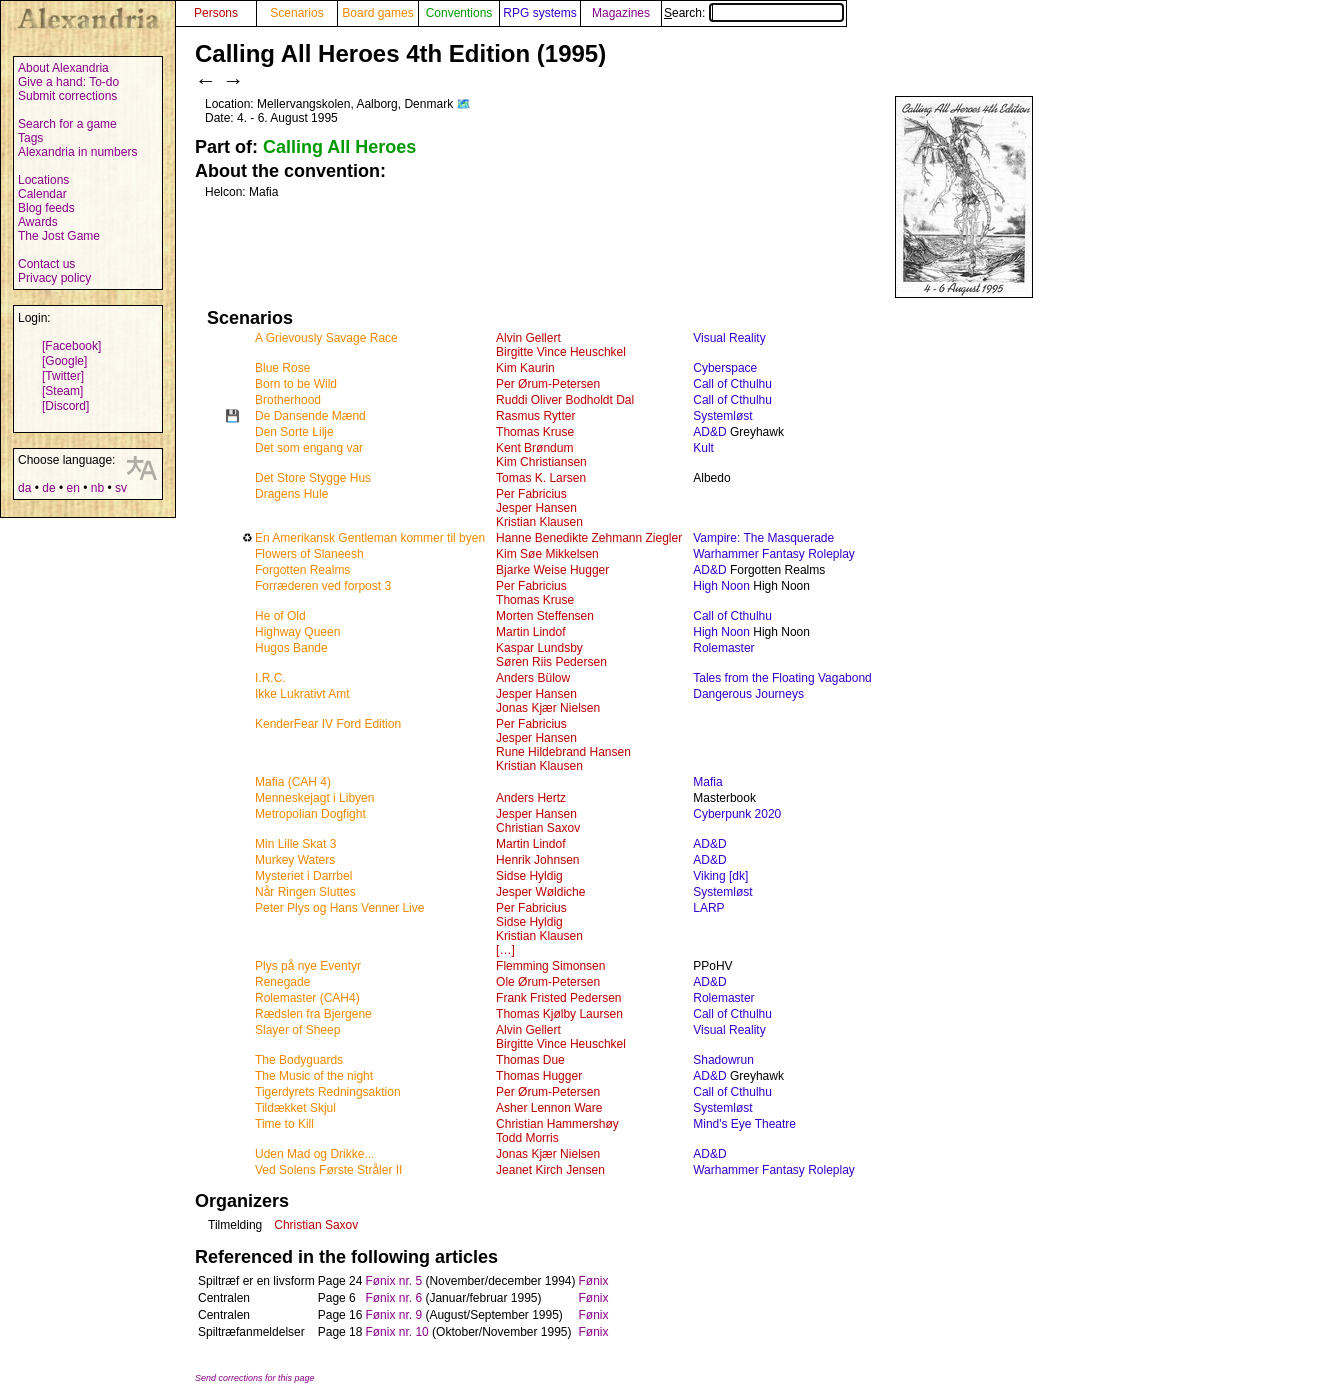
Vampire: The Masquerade (763, 538)
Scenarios (296, 13)
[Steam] (62, 391)
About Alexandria (63, 68)
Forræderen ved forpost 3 (323, 586)
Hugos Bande (291, 648)
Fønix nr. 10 (396, 1332)
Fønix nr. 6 (393, 1298)
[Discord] (65, 406)
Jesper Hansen (536, 508)
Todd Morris (527, 1138)
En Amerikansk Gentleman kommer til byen (370, 538)
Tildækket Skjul (295, 1108)
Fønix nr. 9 (393, 1315)
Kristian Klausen (539, 522)
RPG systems (539, 13)
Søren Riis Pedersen (551, 662)
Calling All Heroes (339, 147)
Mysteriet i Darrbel (303, 876)
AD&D (709, 432)
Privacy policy (54, 278)
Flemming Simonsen (550, 966)
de (48, 488)
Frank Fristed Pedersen (558, 998)
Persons (216, 13)
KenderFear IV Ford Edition (328, 724)
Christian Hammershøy (557, 1124)
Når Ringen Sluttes (305, 892)
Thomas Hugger (539, 1076)
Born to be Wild (296, 384)
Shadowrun (723, 1060)
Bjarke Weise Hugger (552, 570)
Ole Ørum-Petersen (548, 982)
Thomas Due (530, 1060)
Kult (703, 448)
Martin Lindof (530, 632)
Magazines (621, 13)
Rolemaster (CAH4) (307, 998)
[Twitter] (63, 376)
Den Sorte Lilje (294, 432)
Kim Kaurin (525, 368)
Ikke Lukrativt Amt (302, 694)
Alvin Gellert (528, 338)
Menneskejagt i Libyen (314, 798)
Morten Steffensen (545, 616)
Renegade (282, 982)
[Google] (64, 361)
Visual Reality (729, 338)
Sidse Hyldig (529, 876)
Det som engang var (309, 448)
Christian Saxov (538, 828)
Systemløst (722, 416)
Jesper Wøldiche (540, 892)
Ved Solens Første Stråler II (328, 1170)
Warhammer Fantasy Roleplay (774, 554)
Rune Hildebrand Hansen (563, 752)
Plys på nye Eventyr (308, 966)
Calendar (42, 194)
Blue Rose (282, 368)
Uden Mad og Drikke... (314, 1154)
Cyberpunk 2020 (737, 814)
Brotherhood (288, 400)
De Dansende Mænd (310, 416)
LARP (708, 908)
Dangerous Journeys (748, 694)
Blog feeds (46, 208)
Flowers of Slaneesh (309, 554)
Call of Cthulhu (732, 384)
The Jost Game (59, 236)
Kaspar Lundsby (539, 648)
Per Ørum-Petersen (548, 384)
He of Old (280, 616)
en (72, 488)
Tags (30, 138)
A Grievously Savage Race (326, 338)
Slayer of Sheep (297, 1030)
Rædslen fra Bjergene (313, 1014)
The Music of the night (314, 1076)
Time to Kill (284, 1124)
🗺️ (463, 104)
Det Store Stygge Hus (313, 478)
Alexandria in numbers (77, 152)
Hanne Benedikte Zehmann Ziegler (589, 538)
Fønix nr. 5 (393, 1281)
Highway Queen (297, 632)
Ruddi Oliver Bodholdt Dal (565, 400)
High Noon (721, 586)
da (24, 488)
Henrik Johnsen (537, 860)
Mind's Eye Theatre (744, 1124)
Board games (377, 13)
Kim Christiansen (541, 462)
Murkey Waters (295, 860)
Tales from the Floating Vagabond (782, 678)
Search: (754, 13)
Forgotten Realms (302, 570)
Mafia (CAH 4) (293, 782)
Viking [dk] (720, 876)
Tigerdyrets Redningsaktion (328, 1092)
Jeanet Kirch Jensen (550, 1170)
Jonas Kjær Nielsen (548, 708)
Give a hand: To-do (68, 82)
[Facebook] (71, 346)
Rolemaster (723, 648)
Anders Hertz (531, 798)
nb (97, 488)
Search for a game (67, 124)
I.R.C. (270, 678)
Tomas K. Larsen (541, 478)
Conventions (459, 13)
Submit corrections (67, 96)
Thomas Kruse (535, 432)
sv (121, 488)
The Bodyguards (299, 1060)
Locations (43, 180)
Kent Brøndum (534, 448)
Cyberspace (725, 368)
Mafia (707, 782)
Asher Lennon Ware (549, 1108)
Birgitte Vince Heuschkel (561, 352)
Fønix (594, 1281)
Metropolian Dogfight (310, 814)
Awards (38, 222)
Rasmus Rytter (535, 416)
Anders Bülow (533, 678)
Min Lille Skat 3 (295, 844)
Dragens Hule (291, 494)
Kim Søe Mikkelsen (547, 554)
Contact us (46, 264)
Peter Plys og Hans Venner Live (339, 908)
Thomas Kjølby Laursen (559, 1014)
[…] (505, 950)
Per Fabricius (531, 494)
